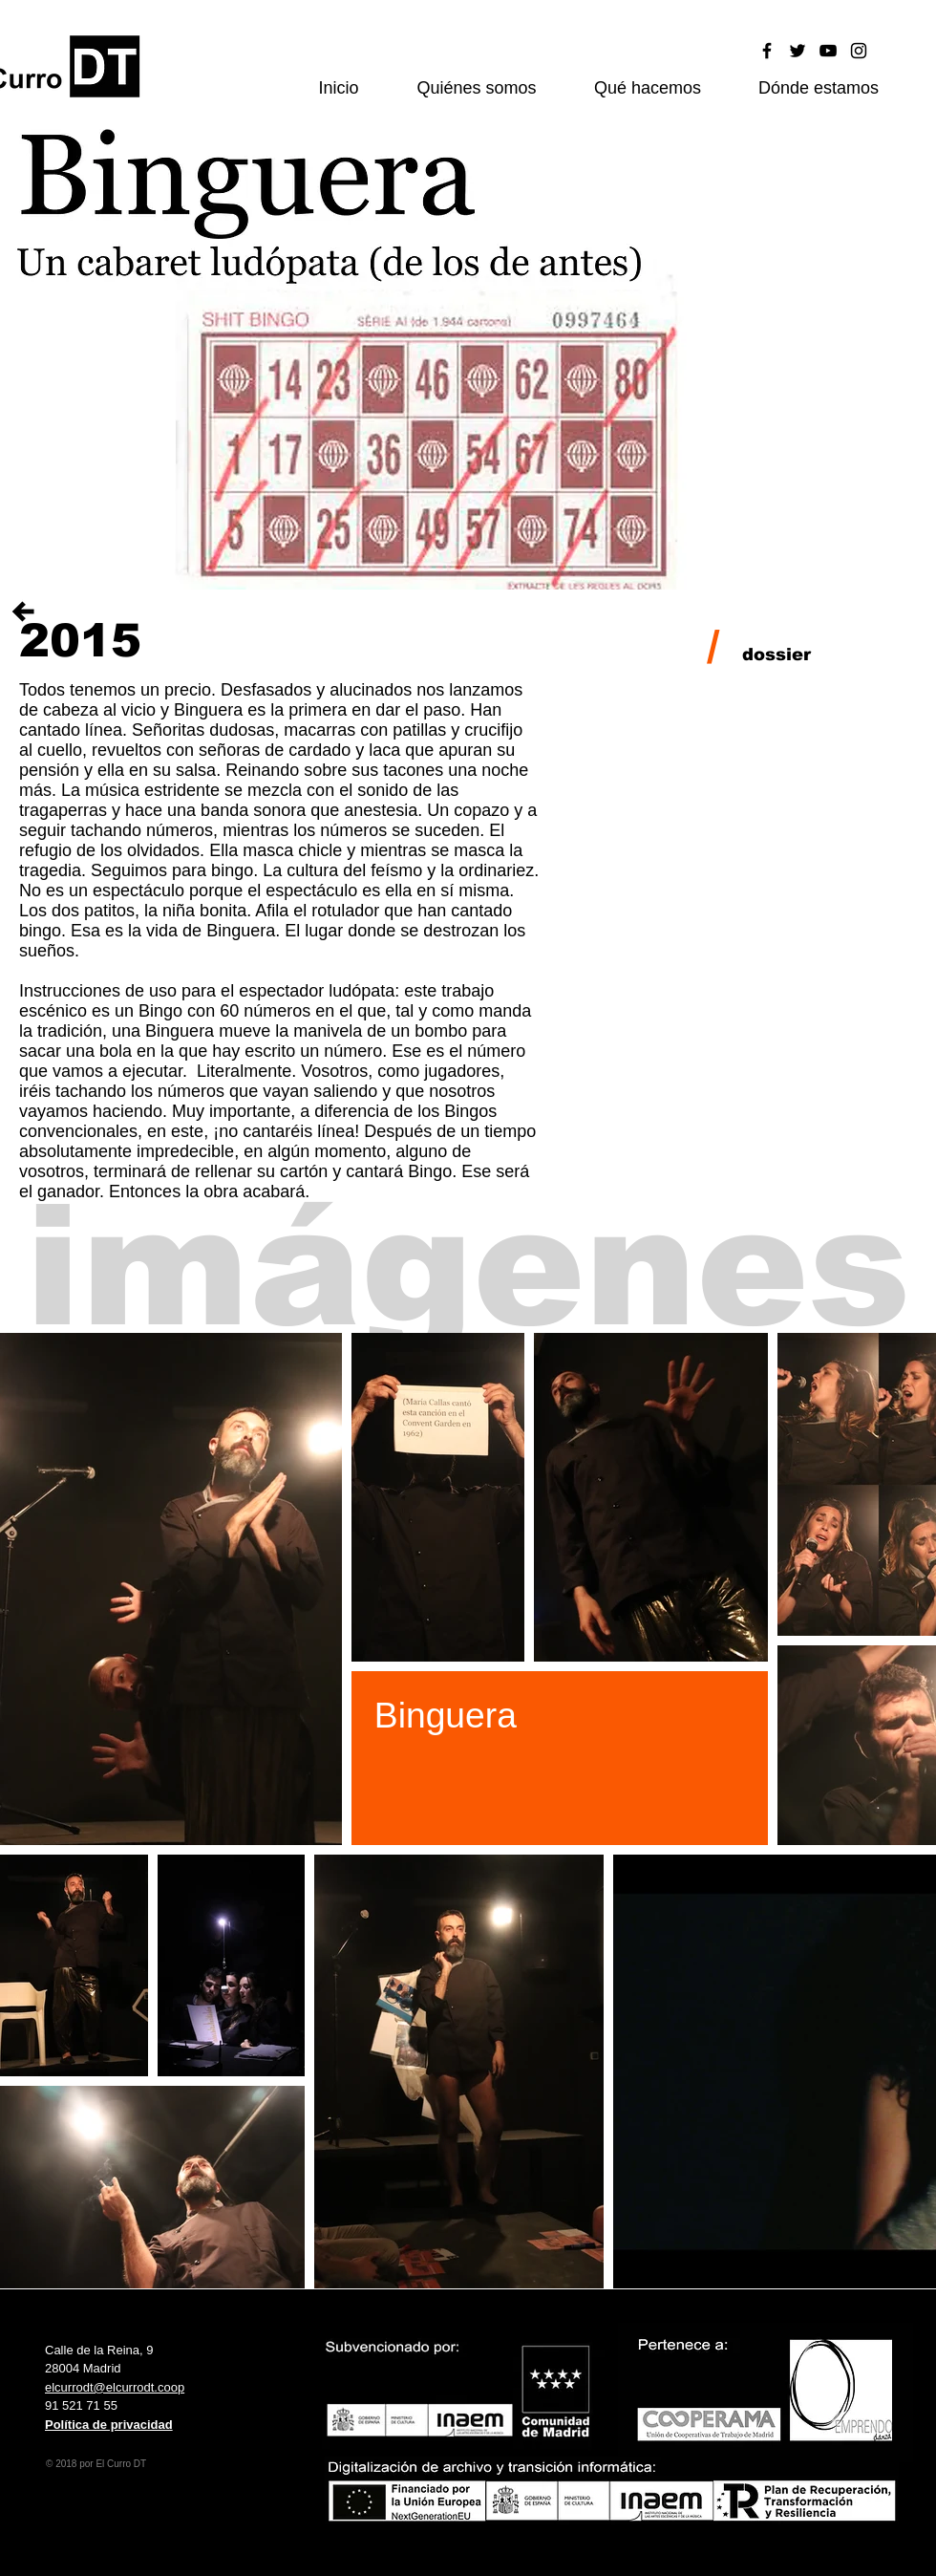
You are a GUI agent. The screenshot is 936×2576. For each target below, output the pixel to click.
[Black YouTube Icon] (828, 50)
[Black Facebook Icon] (766, 50)
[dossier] (776, 655)
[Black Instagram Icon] (858, 50)
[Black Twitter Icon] (797, 50)
